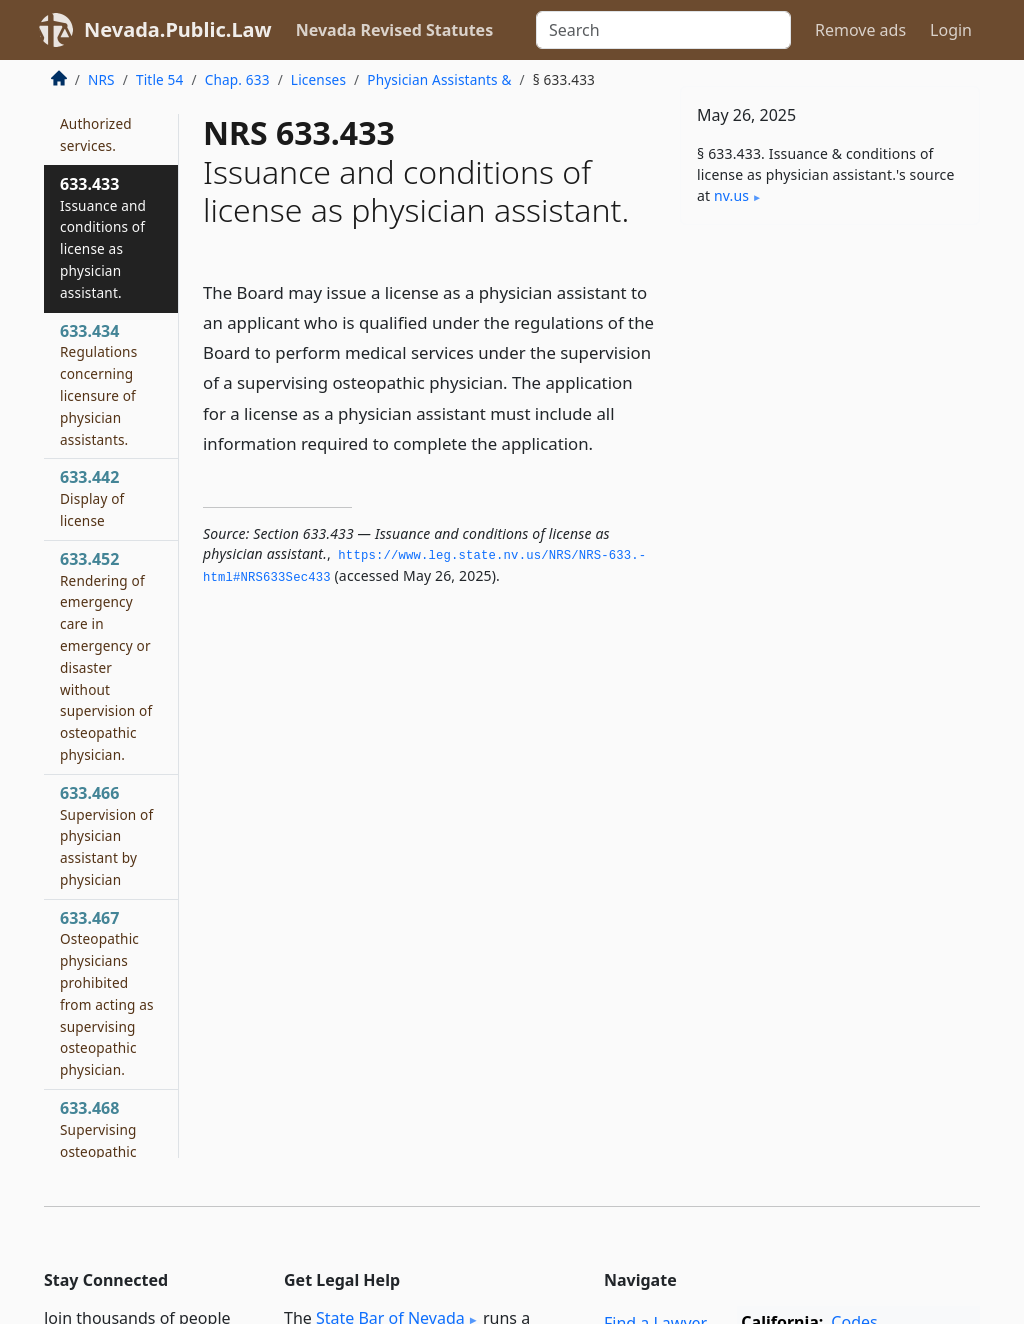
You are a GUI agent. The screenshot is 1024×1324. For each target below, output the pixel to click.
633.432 (96, 123)
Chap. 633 (237, 79)
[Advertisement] (830, 378)
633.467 (107, 993)
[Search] (663, 30)
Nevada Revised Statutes (395, 30)
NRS (101, 79)
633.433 (103, 237)
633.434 (98, 384)
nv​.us (731, 195)
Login (951, 30)
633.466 (106, 835)
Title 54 (160, 79)
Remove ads (860, 30)
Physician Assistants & (439, 79)
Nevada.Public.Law (178, 29)
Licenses (318, 79)
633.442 (92, 498)
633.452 (106, 656)
